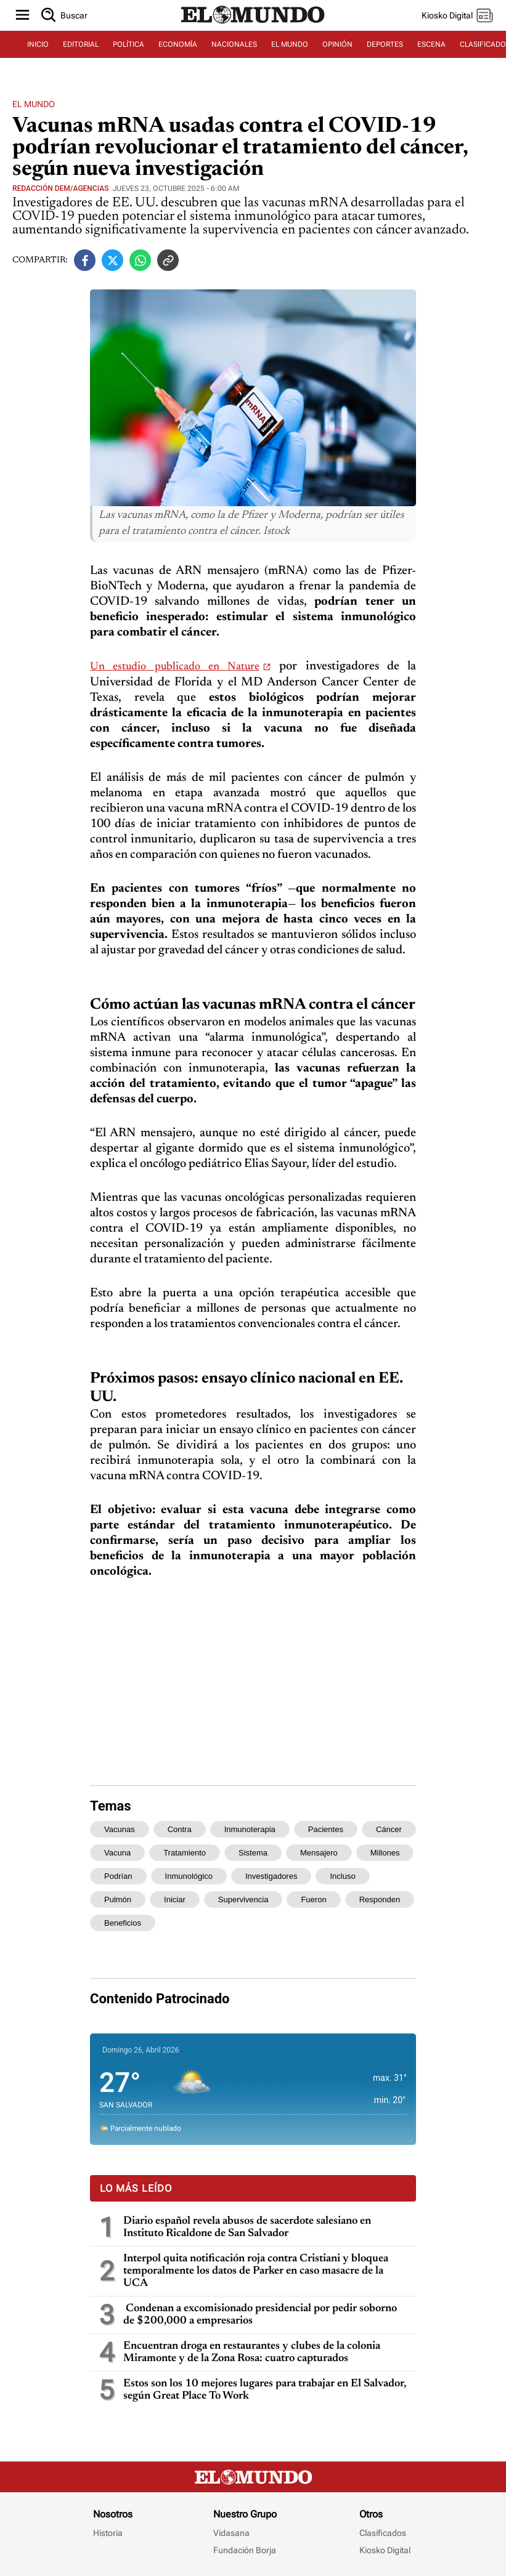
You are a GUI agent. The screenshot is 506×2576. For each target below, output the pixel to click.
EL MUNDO (289, 44)
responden (380, 1899)
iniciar (175, 1899)
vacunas (119, 1829)
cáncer (389, 1829)
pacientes (325, 1829)
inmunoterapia (249, 1829)
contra (180, 1829)
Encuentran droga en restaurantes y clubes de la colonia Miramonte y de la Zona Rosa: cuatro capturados (251, 2352)
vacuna (117, 1852)
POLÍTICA (128, 44)
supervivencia (243, 1899)
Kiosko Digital (384, 2550)
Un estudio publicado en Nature (174, 666)
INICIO (38, 44)
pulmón (117, 1899)
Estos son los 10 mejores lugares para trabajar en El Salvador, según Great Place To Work (264, 2390)
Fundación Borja (244, 2550)
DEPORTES (385, 44)
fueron (313, 1899)
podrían (118, 1876)
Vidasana (231, 2533)
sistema (253, 1852)
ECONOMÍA (177, 44)
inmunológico (189, 1876)
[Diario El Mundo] (253, 24)
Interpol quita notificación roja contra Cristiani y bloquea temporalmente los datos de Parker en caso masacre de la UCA (255, 2271)
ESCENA (431, 44)
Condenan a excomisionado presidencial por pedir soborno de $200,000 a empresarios (260, 2315)
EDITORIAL (81, 44)
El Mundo (33, 104)
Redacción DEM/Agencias (60, 188)
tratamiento (184, 1852)
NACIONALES (234, 44)
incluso (342, 1876)
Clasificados (382, 2533)
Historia (108, 2533)
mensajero (319, 1852)
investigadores (271, 1876)
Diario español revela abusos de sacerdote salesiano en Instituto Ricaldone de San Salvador (247, 2227)
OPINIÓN (337, 44)
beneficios (122, 1923)
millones (385, 1852)
